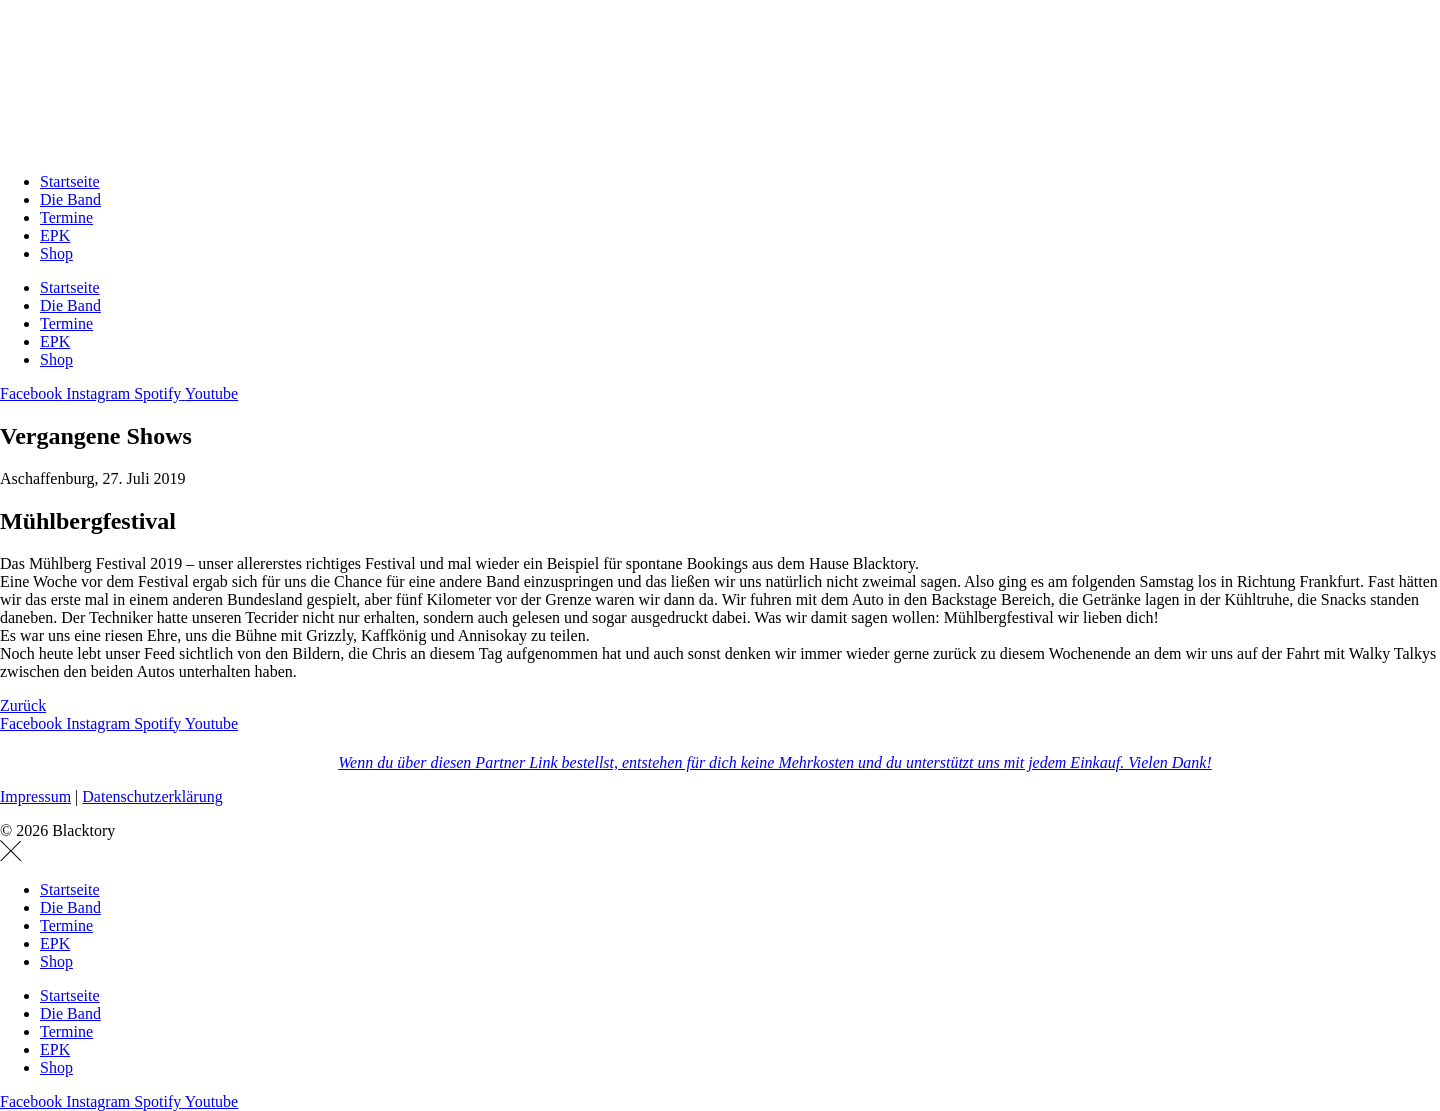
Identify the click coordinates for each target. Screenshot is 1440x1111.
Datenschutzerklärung (152, 796)
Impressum (35, 796)
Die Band (70, 199)
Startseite (70, 181)
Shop (56, 253)
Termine (66, 217)
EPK (55, 235)
